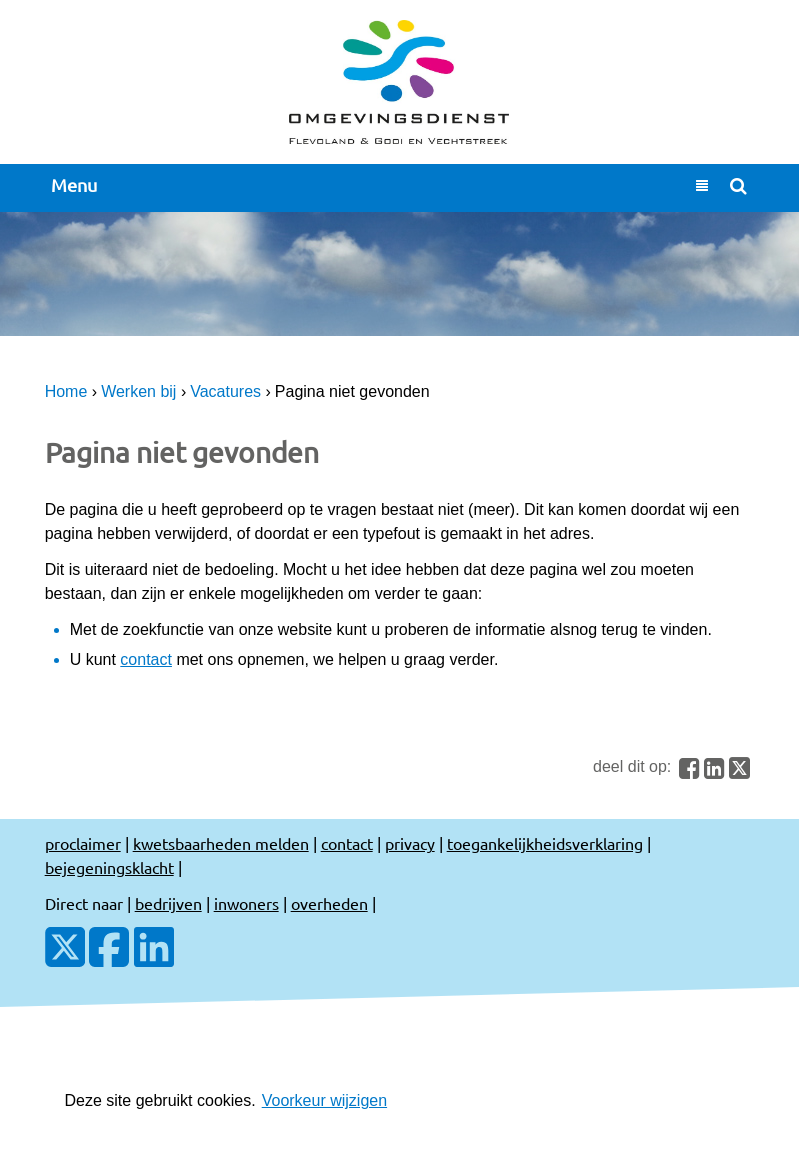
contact (146, 659)
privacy (410, 843)
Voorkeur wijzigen (324, 1100)
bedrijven (168, 903)
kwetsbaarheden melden (221, 843)
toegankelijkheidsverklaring (545, 843)
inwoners (246, 903)
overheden (329, 903)
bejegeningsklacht (109, 867)
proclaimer (83, 843)
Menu (74, 185)
